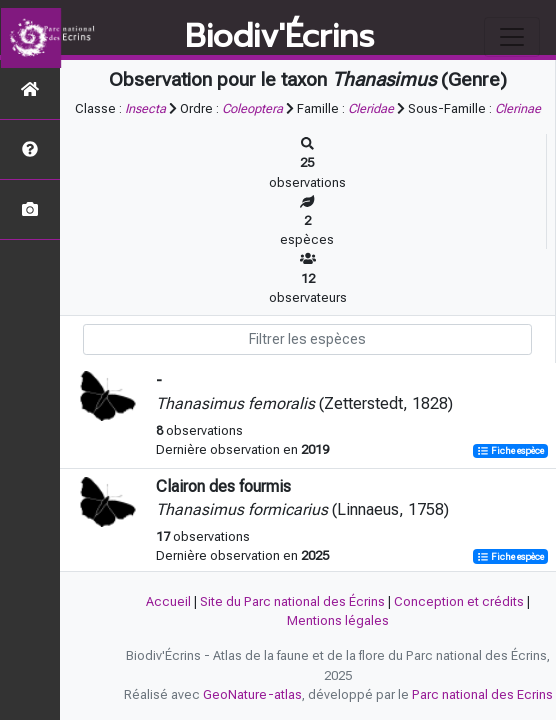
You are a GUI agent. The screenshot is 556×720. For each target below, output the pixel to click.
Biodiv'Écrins (279, 37)
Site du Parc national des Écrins (292, 601)
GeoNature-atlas (252, 694)
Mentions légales (338, 620)
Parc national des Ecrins (482, 694)
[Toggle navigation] (512, 37)
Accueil (168, 601)
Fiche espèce (510, 450)
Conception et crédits (459, 601)
